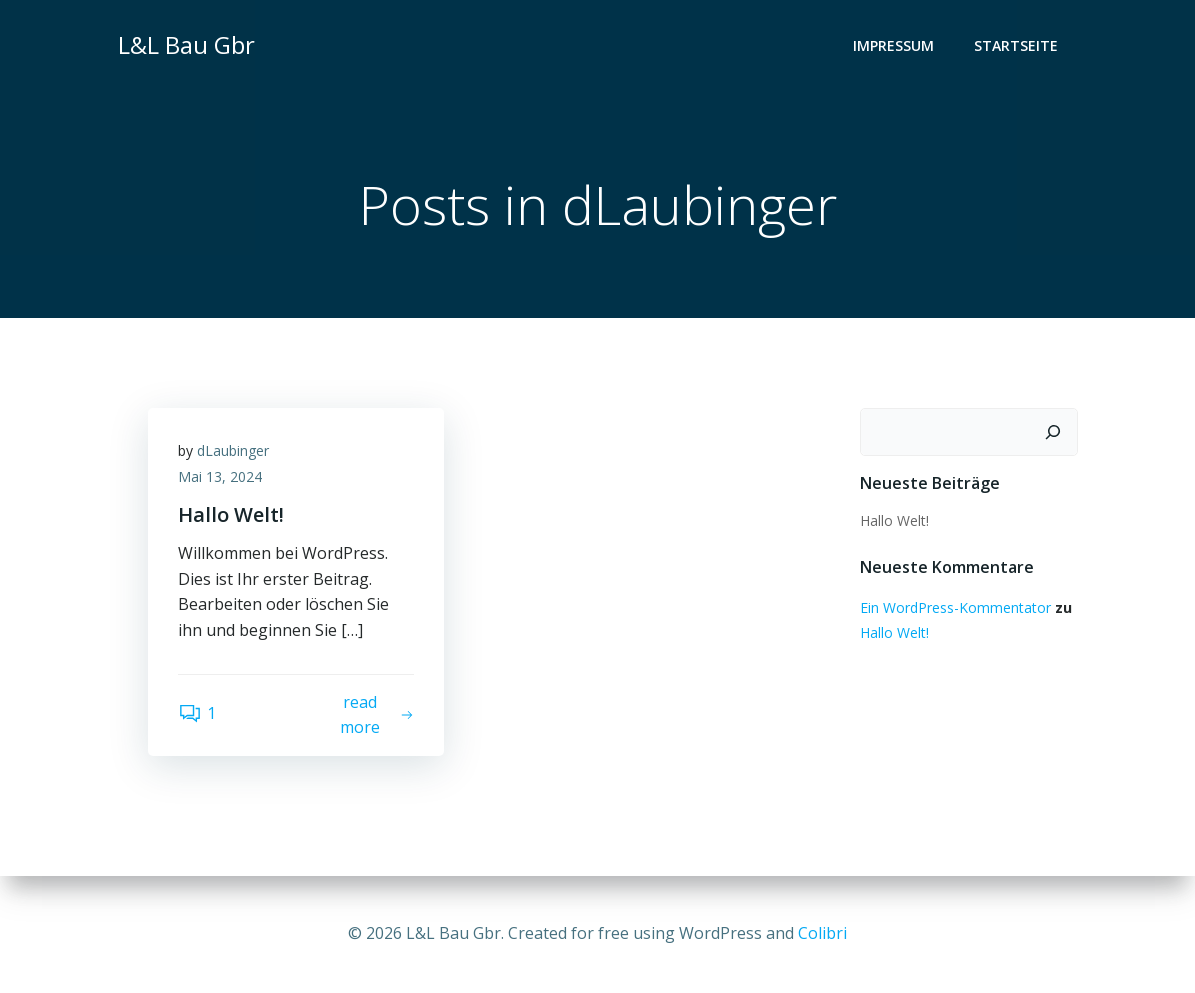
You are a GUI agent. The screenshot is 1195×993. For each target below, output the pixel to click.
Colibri (822, 933)
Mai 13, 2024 (220, 476)
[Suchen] (1053, 432)
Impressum (893, 45)
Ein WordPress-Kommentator (955, 607)
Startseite (1016, 45)
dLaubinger (233, 450)
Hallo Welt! (894, 520)
